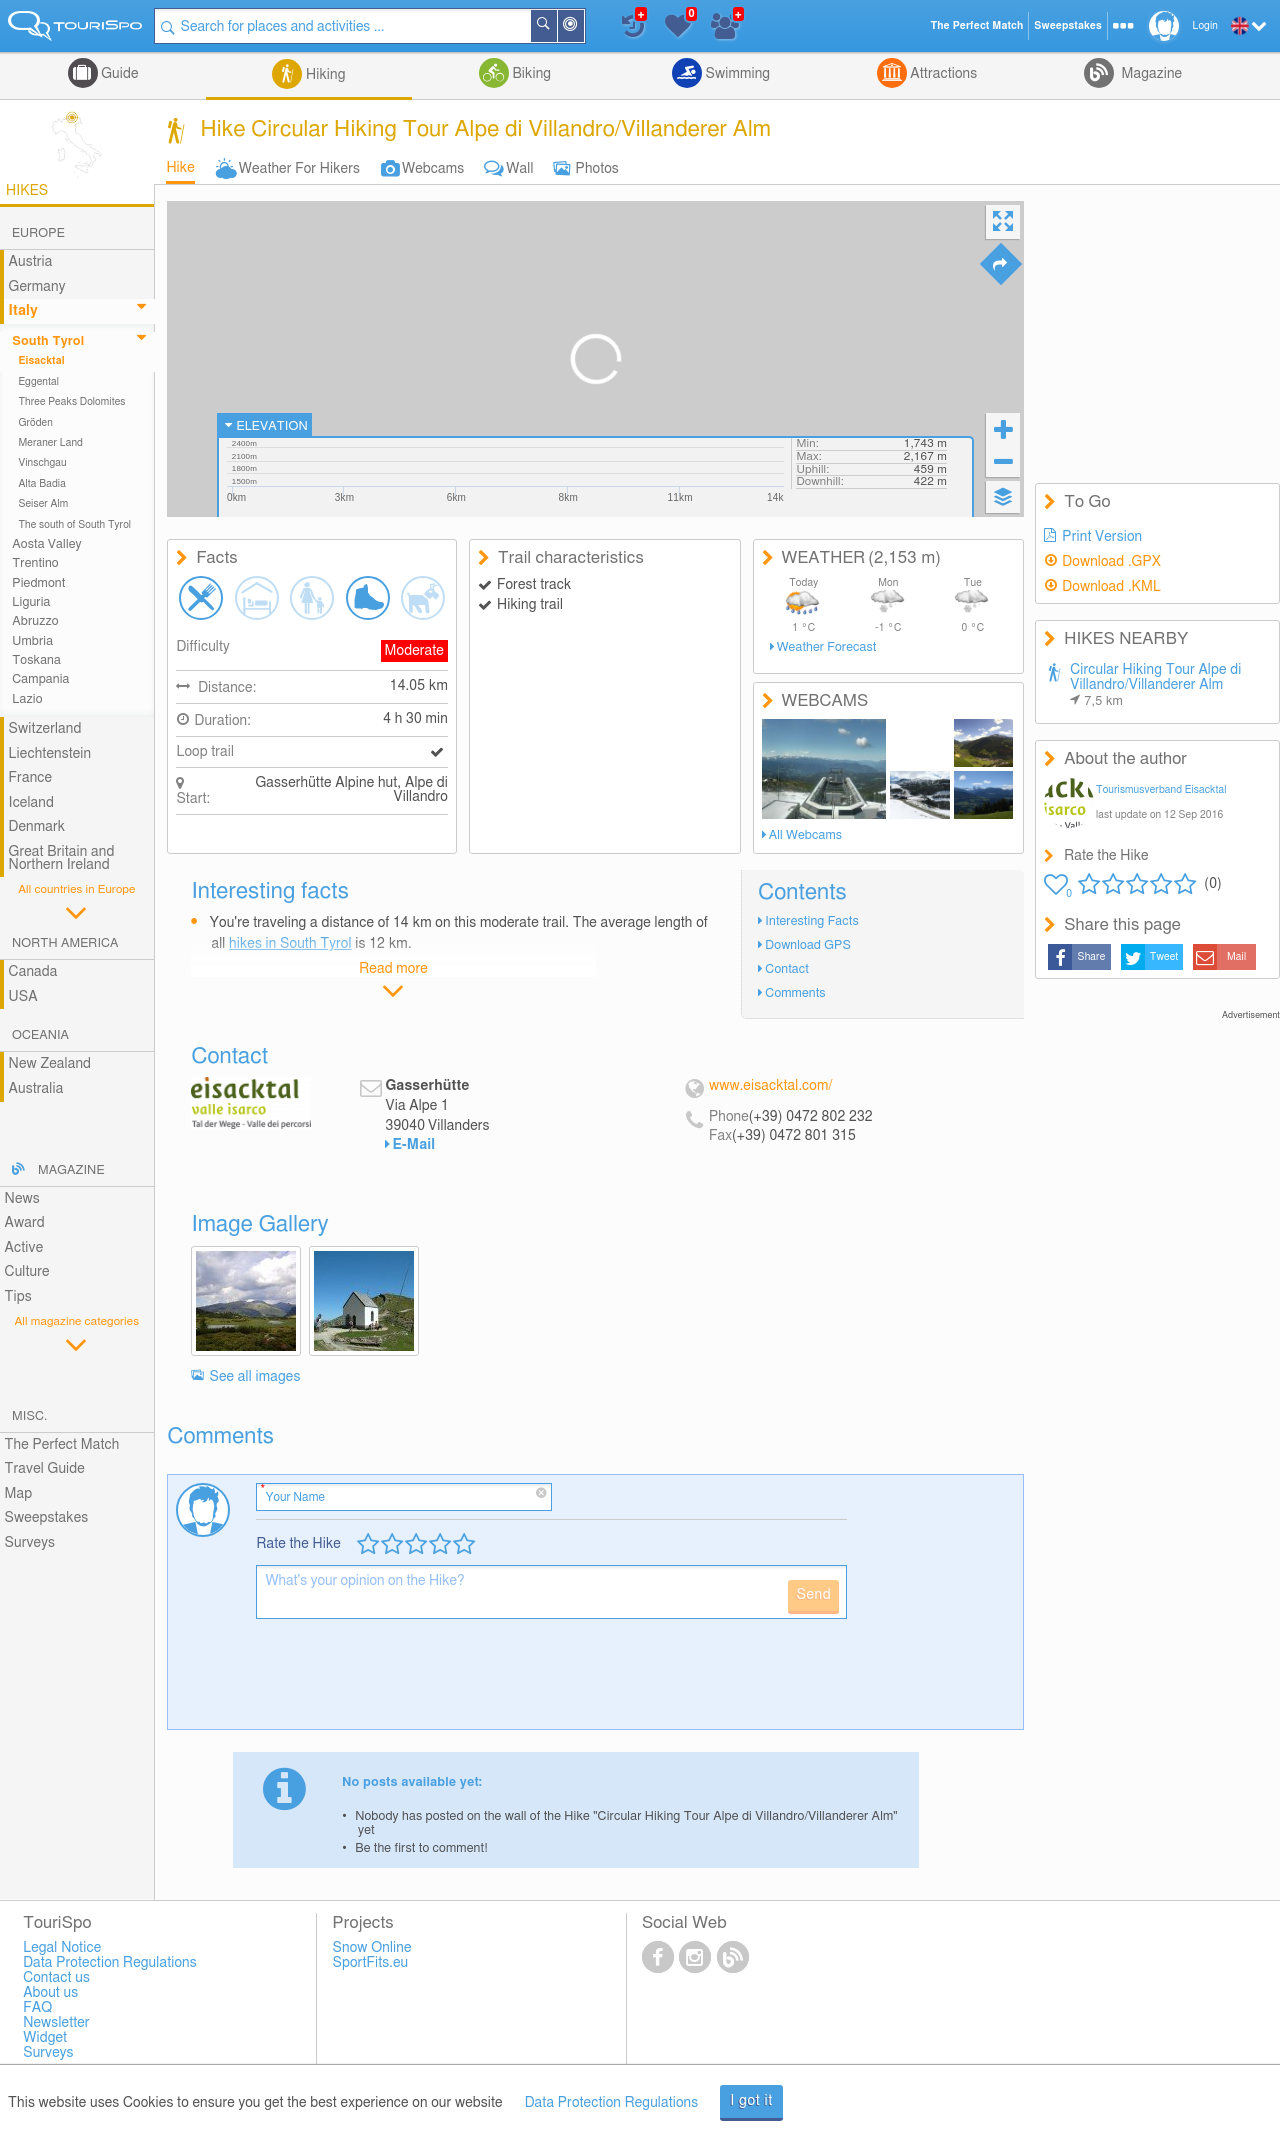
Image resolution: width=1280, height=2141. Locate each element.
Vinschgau (42, 463)
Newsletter (56, 2023)
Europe (38, 233)
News (22, 1199)
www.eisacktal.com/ (771, 1086)
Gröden (35, 423)
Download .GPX (1111, 562)
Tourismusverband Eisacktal (1161, 790)
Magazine (1150, 74)
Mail (1236, 957)
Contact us (56, 1978)
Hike (180, 168)
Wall (519, 169)
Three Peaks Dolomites (71, 402)
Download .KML (1111, 587)
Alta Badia (42, 484)
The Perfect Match (62, 1445)
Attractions (942, 74)
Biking (530, 74)
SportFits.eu (371, 1963)
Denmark (37, 827)
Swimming (736, 74)
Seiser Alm (43, 504)
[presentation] (408, 1682)
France (31, 778)
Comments (795, 993)
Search (556, 26)
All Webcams (806, 835)
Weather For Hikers (299, 169)
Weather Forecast (827, 647)
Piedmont (38, 583)
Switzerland (45, 729)
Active (24, 1248)
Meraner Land (50, 443)
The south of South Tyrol (74, 525)
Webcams (433, 169)
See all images (255, 1377)
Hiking (323, 75)
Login (1205, 26)
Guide (118, 74)
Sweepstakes (47, 1518)
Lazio (27, 699)
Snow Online (372, 1948)
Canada (33, 972)
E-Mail (414, 1145)
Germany (37, 287)
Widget (45, 2038)
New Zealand (50, 1064)
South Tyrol (48, 341)
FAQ (37, 2008)
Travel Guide (45, 1469)
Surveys (30, 1543)
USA (23, 997)
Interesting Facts (811, 921)
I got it (751, 2101)
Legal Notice (62, 1948)
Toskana (36, 660)
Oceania (40, 1035)
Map (19, 1494)
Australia (36, 1089)
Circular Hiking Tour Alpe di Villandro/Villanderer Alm (1155, 685)
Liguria (31, 602)
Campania (40, 679)
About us (50, 1993)
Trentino (35, 563)
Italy (23, 311)
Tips (18, 1297)
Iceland (31, 803)
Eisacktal (41, 361)
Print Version (1102, 537)
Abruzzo (35, 621)
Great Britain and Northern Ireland (62, 858)
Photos (597, 169)
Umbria (32, 641)
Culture (27, 1272)
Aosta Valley (46, 544)
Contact (787, 969)
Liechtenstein (50, 754)
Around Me (583, 27)
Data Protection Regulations (612, 2103)
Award (25, 1223)
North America (65, 943)
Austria (31, 262)
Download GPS (808, 945)
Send (813, 1595)
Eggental (38, 382)
